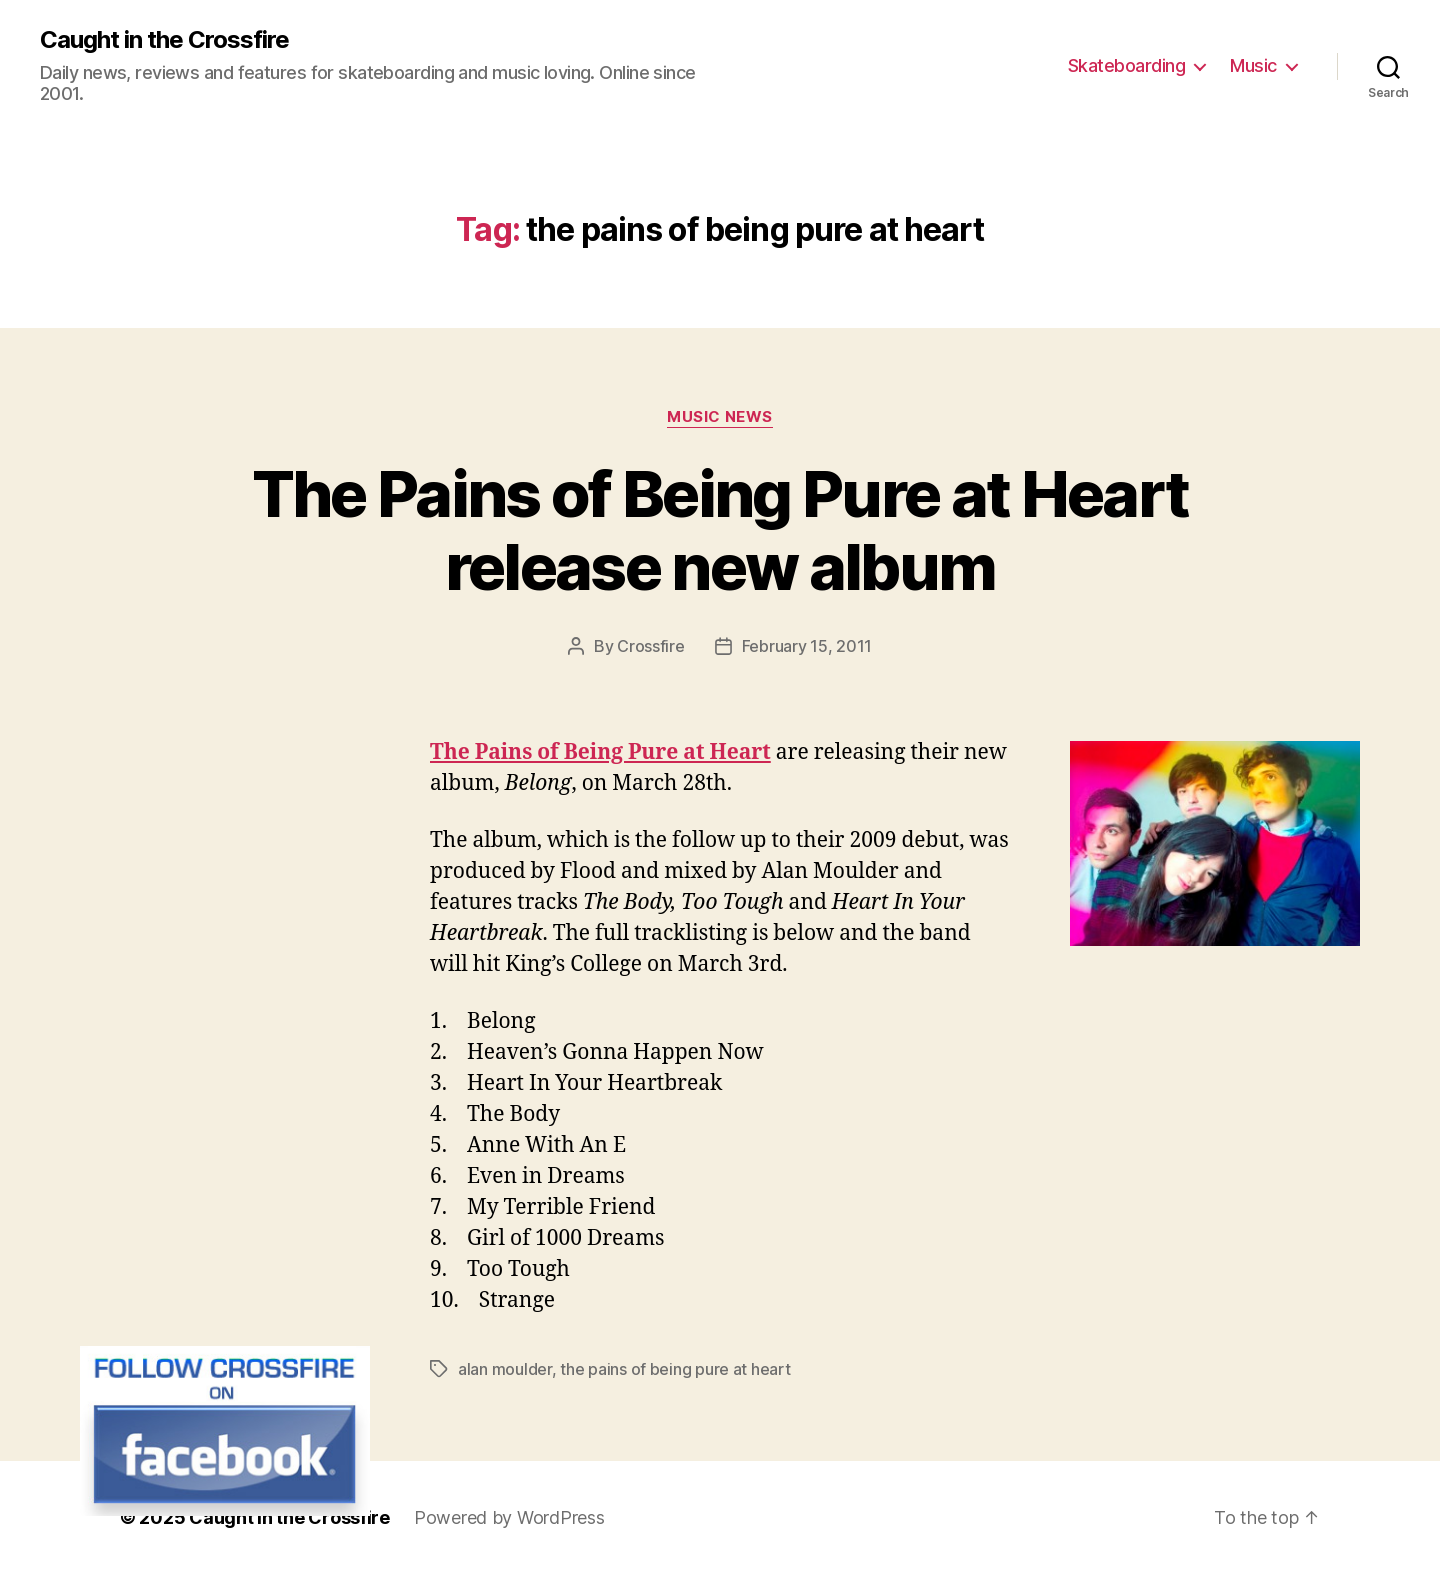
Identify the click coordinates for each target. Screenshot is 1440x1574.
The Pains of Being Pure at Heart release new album (720, 530)
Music (1253, 65)
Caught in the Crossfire (164, 40)
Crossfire (651, 646)
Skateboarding (1127, 65)
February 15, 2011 (807, 646)
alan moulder (505, 1369)
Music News (720, 417)
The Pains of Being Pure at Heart (600, 752)
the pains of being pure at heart (675, 1369)
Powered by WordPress (509, 1517)
